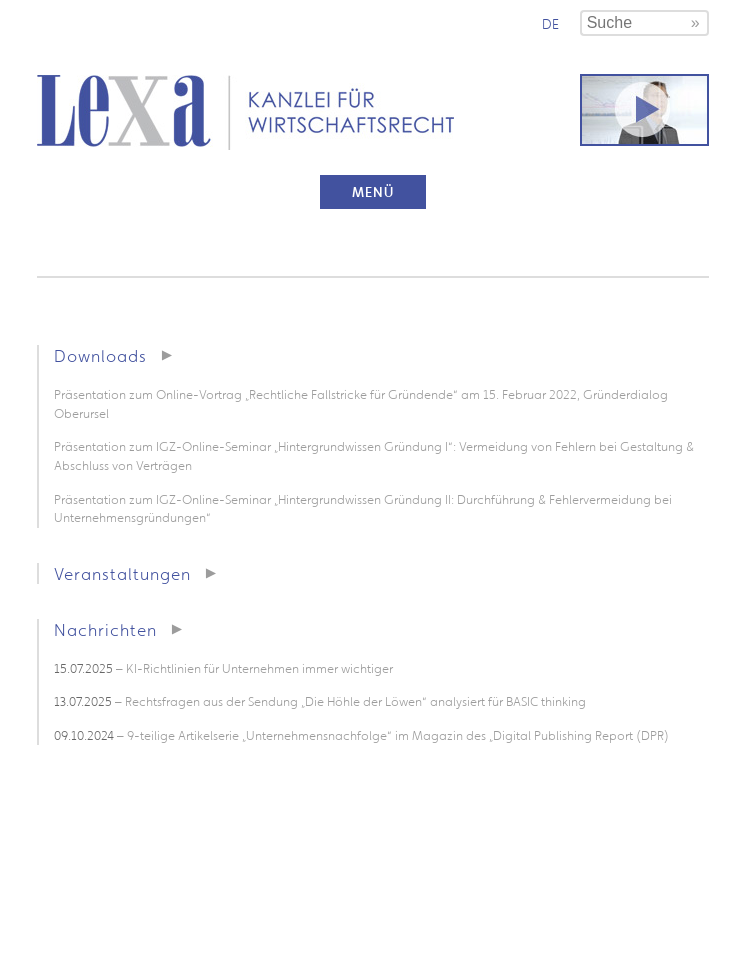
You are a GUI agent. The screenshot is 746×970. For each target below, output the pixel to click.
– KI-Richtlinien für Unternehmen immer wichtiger (223, 668)
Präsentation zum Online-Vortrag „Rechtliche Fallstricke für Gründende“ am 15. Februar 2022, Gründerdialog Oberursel (361, 404)
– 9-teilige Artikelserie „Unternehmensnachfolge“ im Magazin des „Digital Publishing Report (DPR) (361, 735)
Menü (373, 192)
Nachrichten (105, 629)
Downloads (100, 355)
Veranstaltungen (122, 573)
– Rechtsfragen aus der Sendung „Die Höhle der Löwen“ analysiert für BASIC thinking (320, 701)
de (550, 24)
